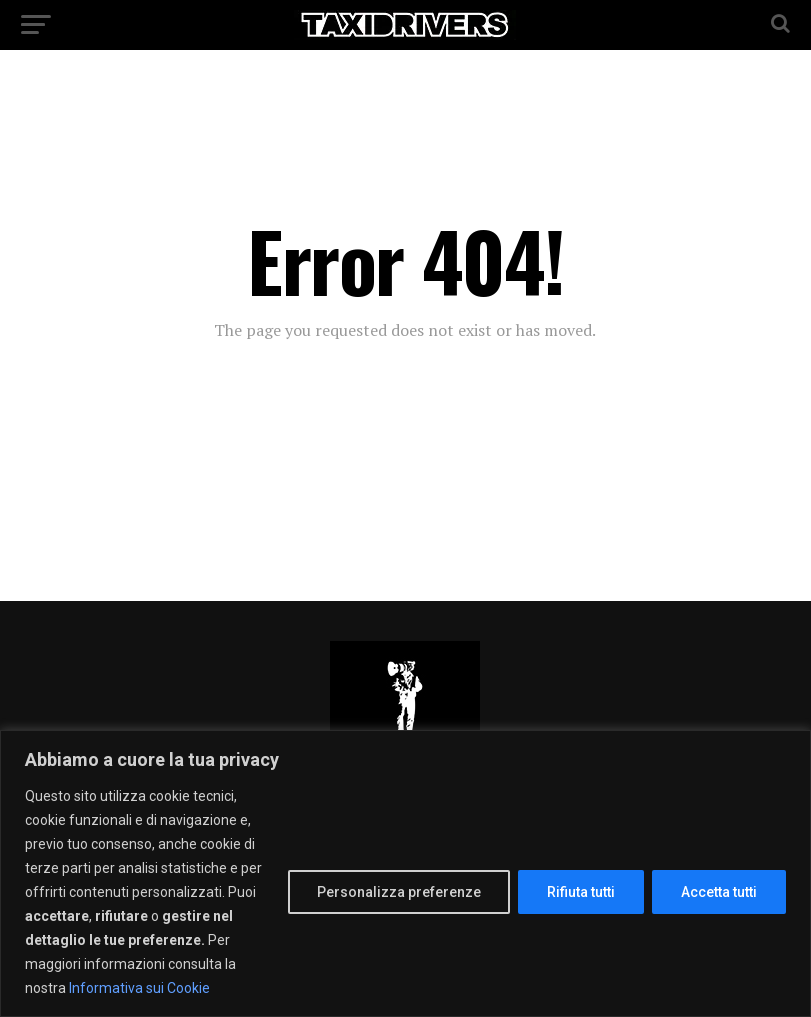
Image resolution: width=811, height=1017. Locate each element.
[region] (405, 873)
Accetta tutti (719, 892)
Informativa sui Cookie (139, 988)
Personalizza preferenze (399, 892)
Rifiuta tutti (581, 892)
